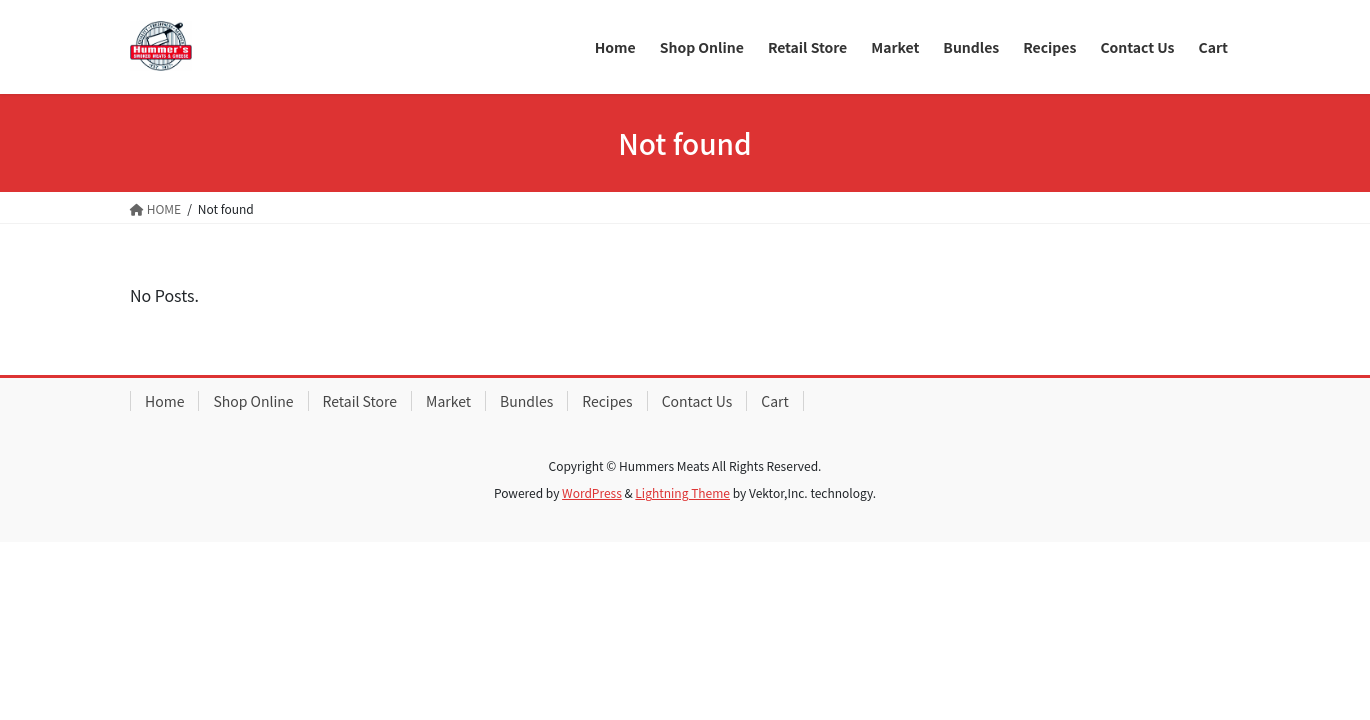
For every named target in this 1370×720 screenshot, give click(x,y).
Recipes (607, 401)
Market (448, 401)
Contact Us (697, 401)
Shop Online (253, 401)
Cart (775, 401)
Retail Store (360, 401)
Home (164, 401)
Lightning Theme (682, 492)
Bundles (526, 401)
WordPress (592, 492)
